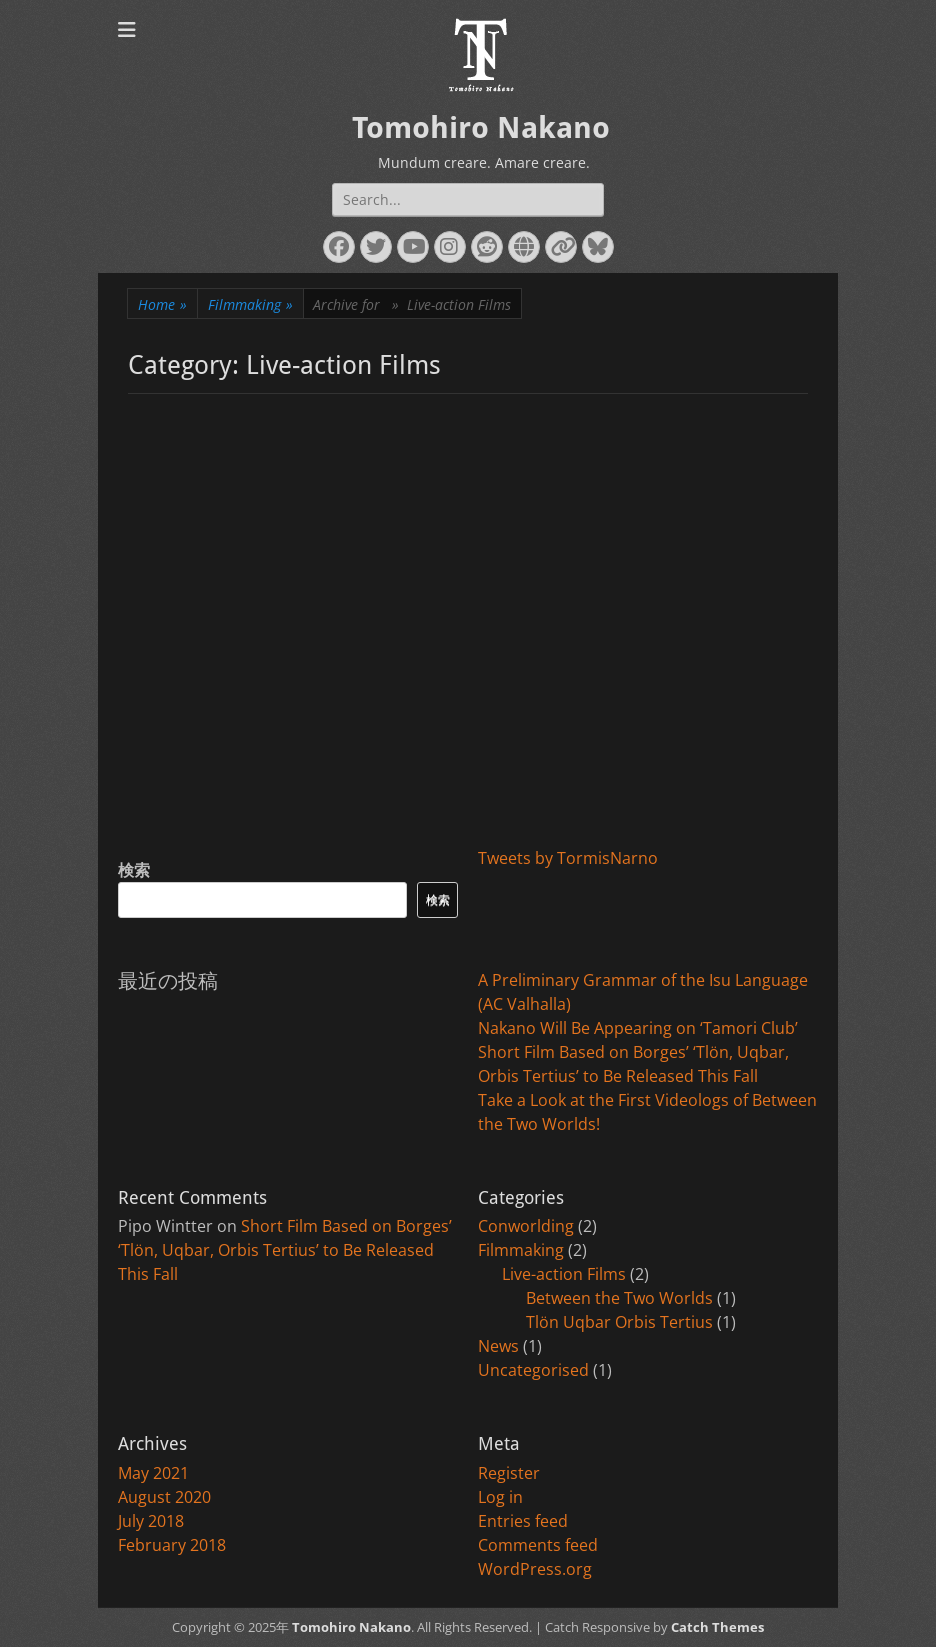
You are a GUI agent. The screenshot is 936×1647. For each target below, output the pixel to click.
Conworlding (526, 1226)
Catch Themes (717, 1627)
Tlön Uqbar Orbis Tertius (619, 1322)
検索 (134, 870)
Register (509, 1473)
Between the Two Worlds (619, 1298)
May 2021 (153, 1473)
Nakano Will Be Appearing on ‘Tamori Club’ (638, 1028)
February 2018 (172, 1545)
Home (162, 304)
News (498, 1346)
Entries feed (523, 1521)
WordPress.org (535, 1569)
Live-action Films (564, 1274)
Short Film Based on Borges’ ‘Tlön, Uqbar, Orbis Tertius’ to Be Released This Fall (285, 1250)
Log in (500, 1497)
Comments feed (538, 1545)
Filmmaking (250, 304)
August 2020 (164, 1497)
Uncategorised (533, 1370)
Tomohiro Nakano (481, 127)
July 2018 (151, 1521)
